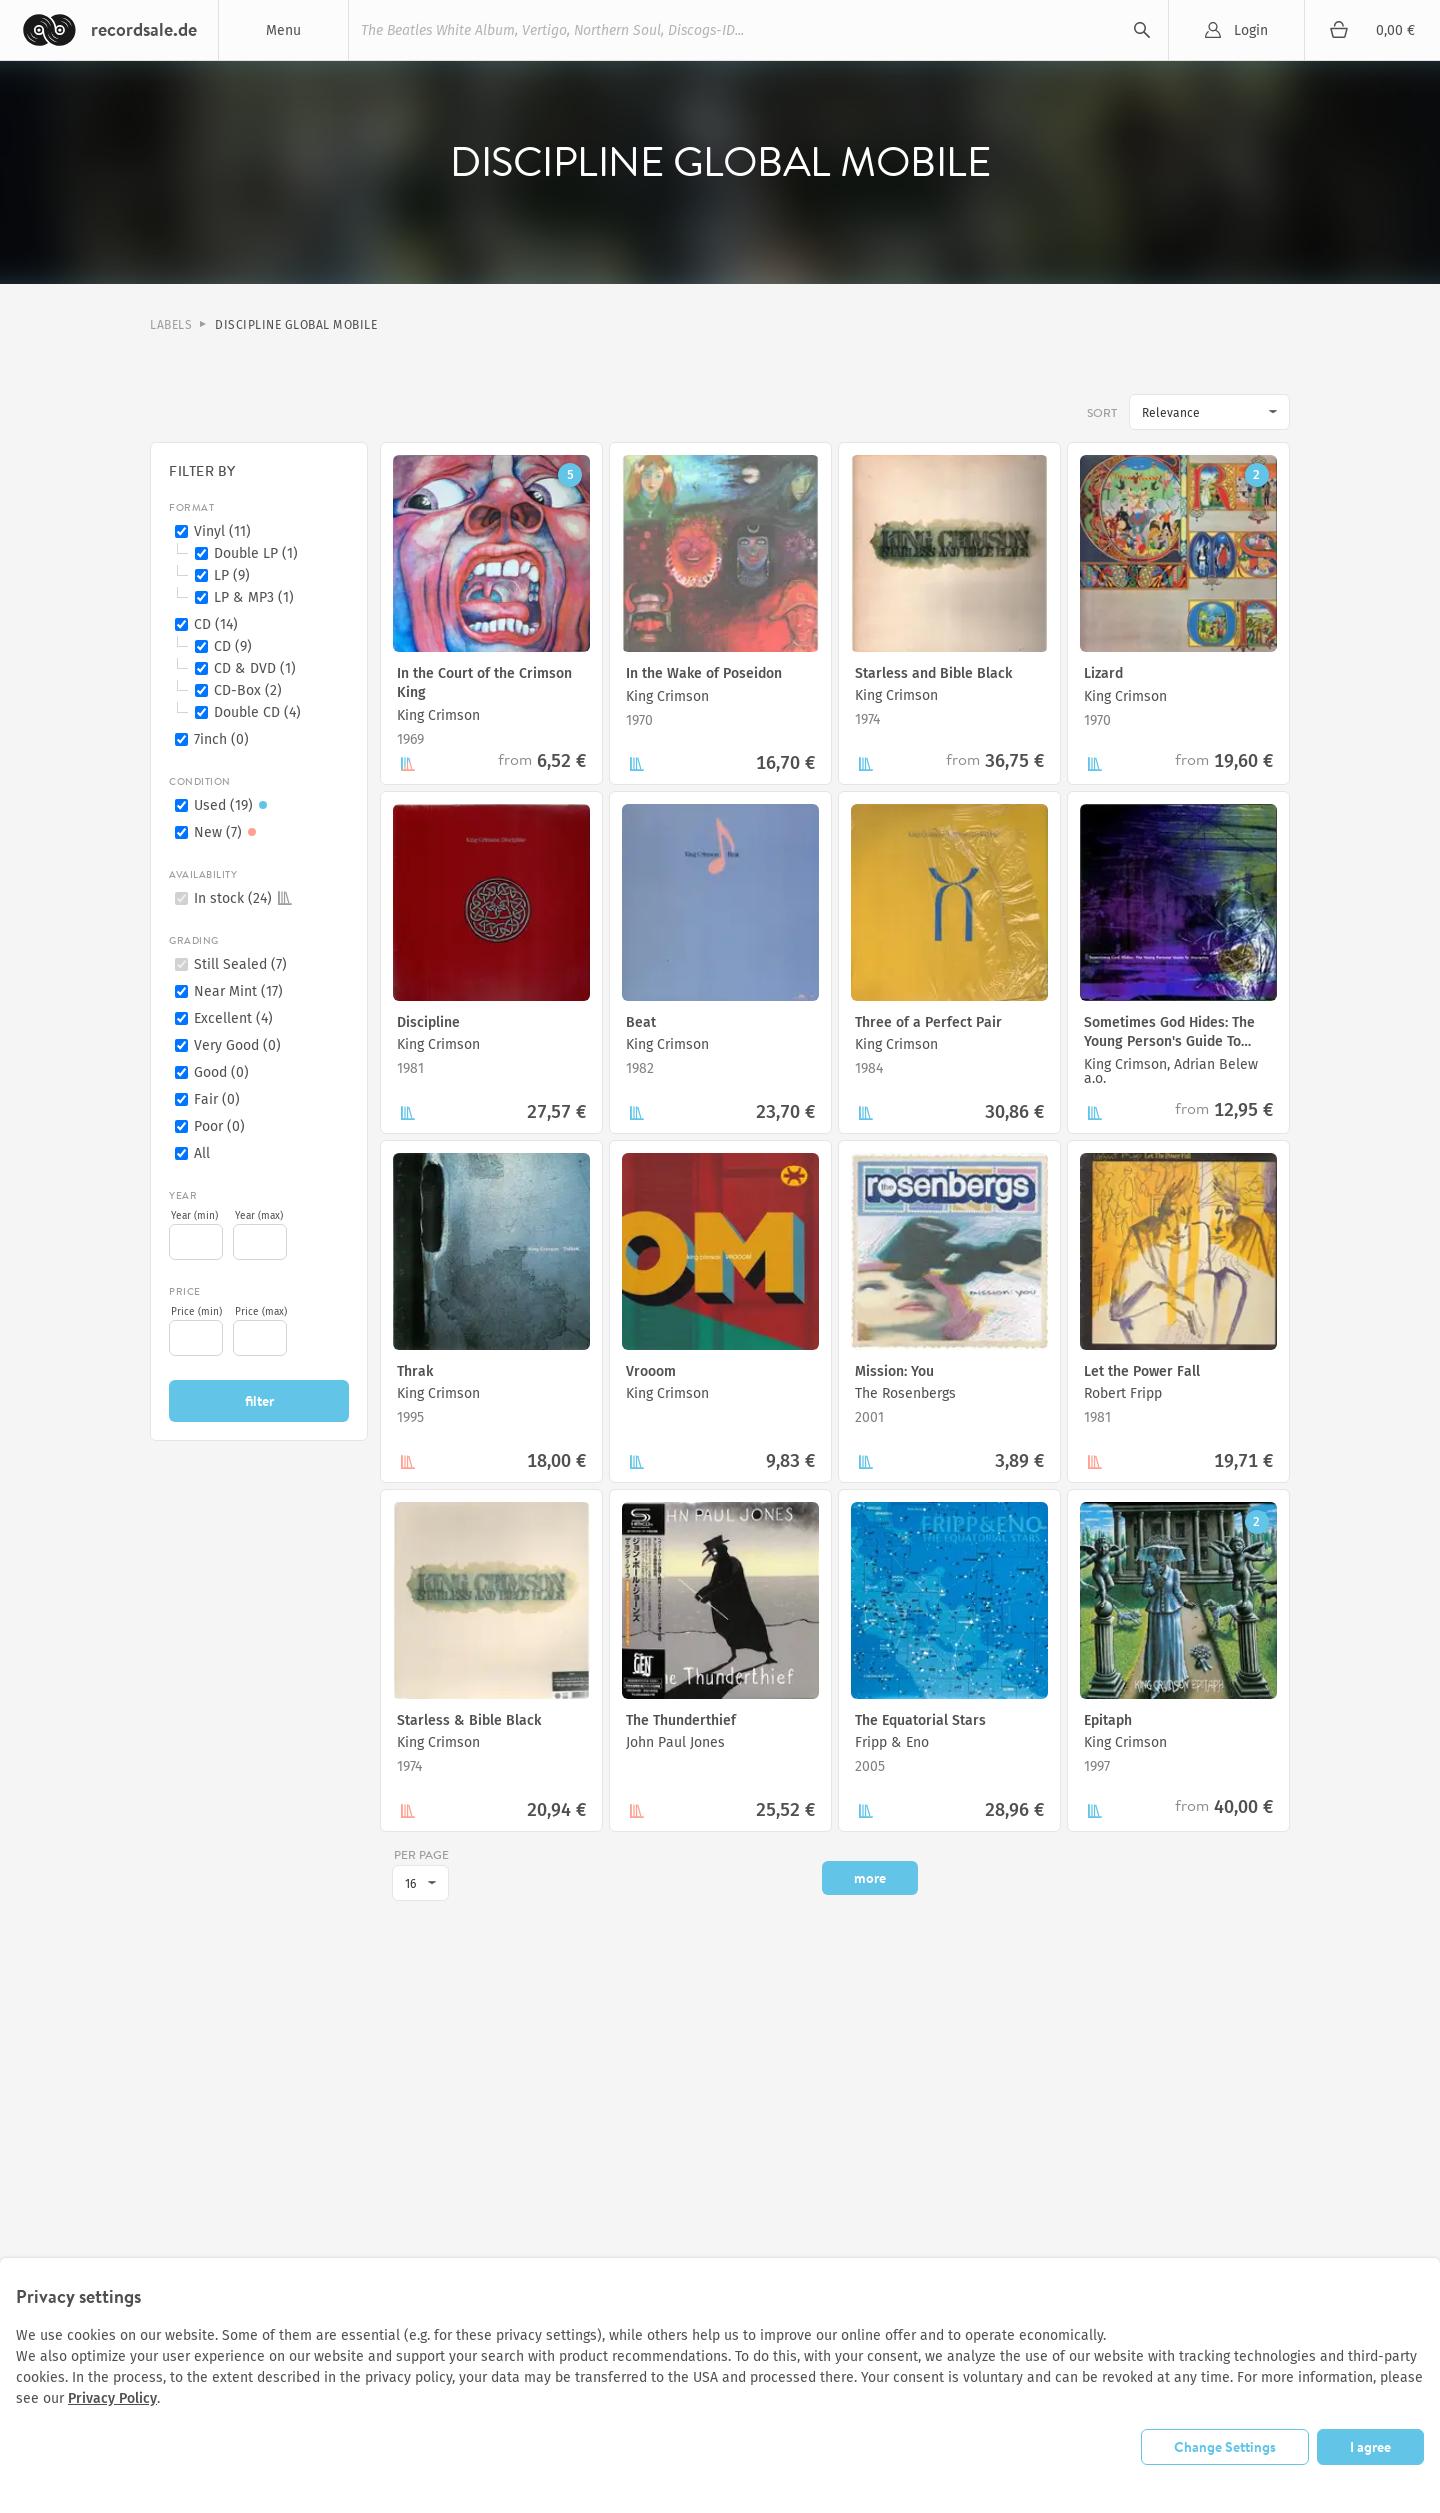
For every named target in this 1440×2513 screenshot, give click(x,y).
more (870, 1877)
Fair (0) (217, 1099)
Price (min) (196, 1312)
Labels (171, 325)
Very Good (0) (237, 1045)
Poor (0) (219, 1126)
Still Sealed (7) (240, 964)
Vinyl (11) (222, 531)
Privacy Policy (112, 2398)
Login (1251, 30)
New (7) (228, 832)
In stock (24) (243, 898)
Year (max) (259, 1216)
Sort (1102, 413)
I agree (1370, 2446)
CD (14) (216, 624)
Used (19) (233, 805)
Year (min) (194, 1216)
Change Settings (1225, 2446)
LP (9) (232, 575)
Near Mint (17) (238, 991)
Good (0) (221, 1072)
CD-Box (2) (248, 690)
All (202, 1153)
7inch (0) (221, 739)
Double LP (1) (256, 553)
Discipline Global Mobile (296, 325)
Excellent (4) (233, 1018)
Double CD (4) (257, 712)
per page (421, 1855)
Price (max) (261, 1312)
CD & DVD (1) (255, 668)
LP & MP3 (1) (254, 597)
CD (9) (233, 646)
